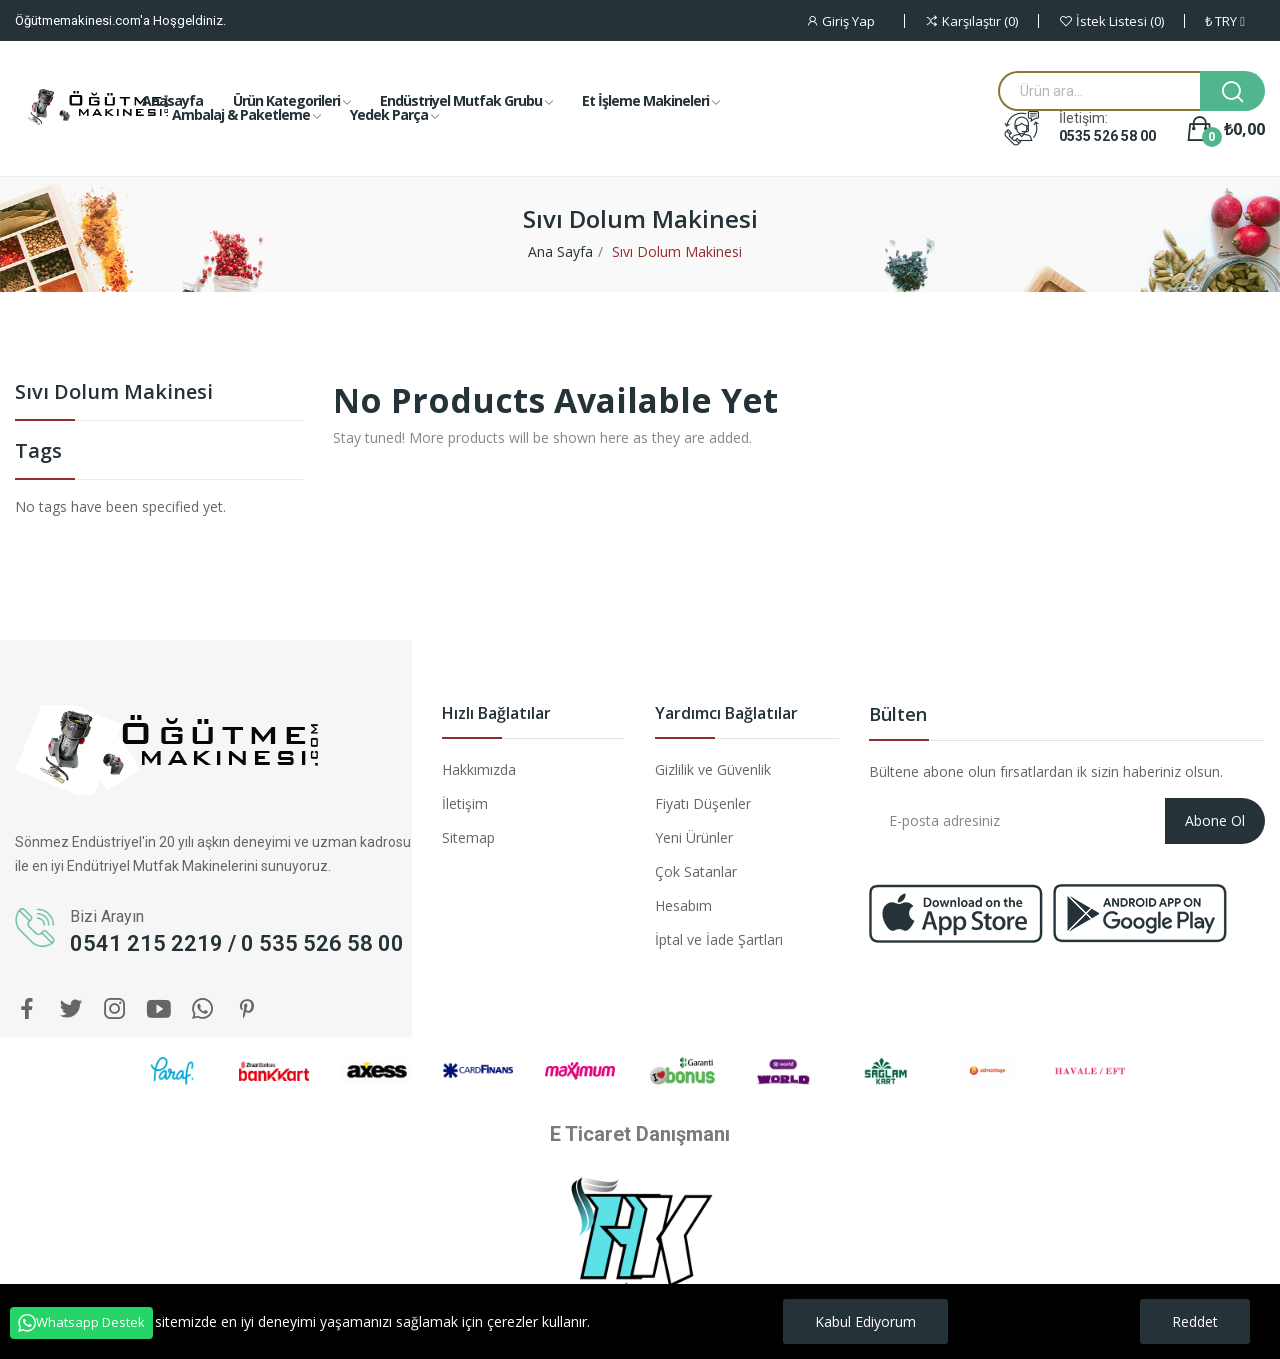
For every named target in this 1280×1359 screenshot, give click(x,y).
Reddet (1195, 1321)
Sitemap (468, 837)
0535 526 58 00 (1107, 136)
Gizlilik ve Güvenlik (713, 769)
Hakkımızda (479, 769)
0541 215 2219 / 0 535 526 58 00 (237, 943)
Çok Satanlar (696, 871)
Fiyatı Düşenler (703, 803)
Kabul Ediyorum (865, 1321)
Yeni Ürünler (694, 837)
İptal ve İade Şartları (719, 939)
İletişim (465, 803)
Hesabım (683, 905)
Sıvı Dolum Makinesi (114, 393)
